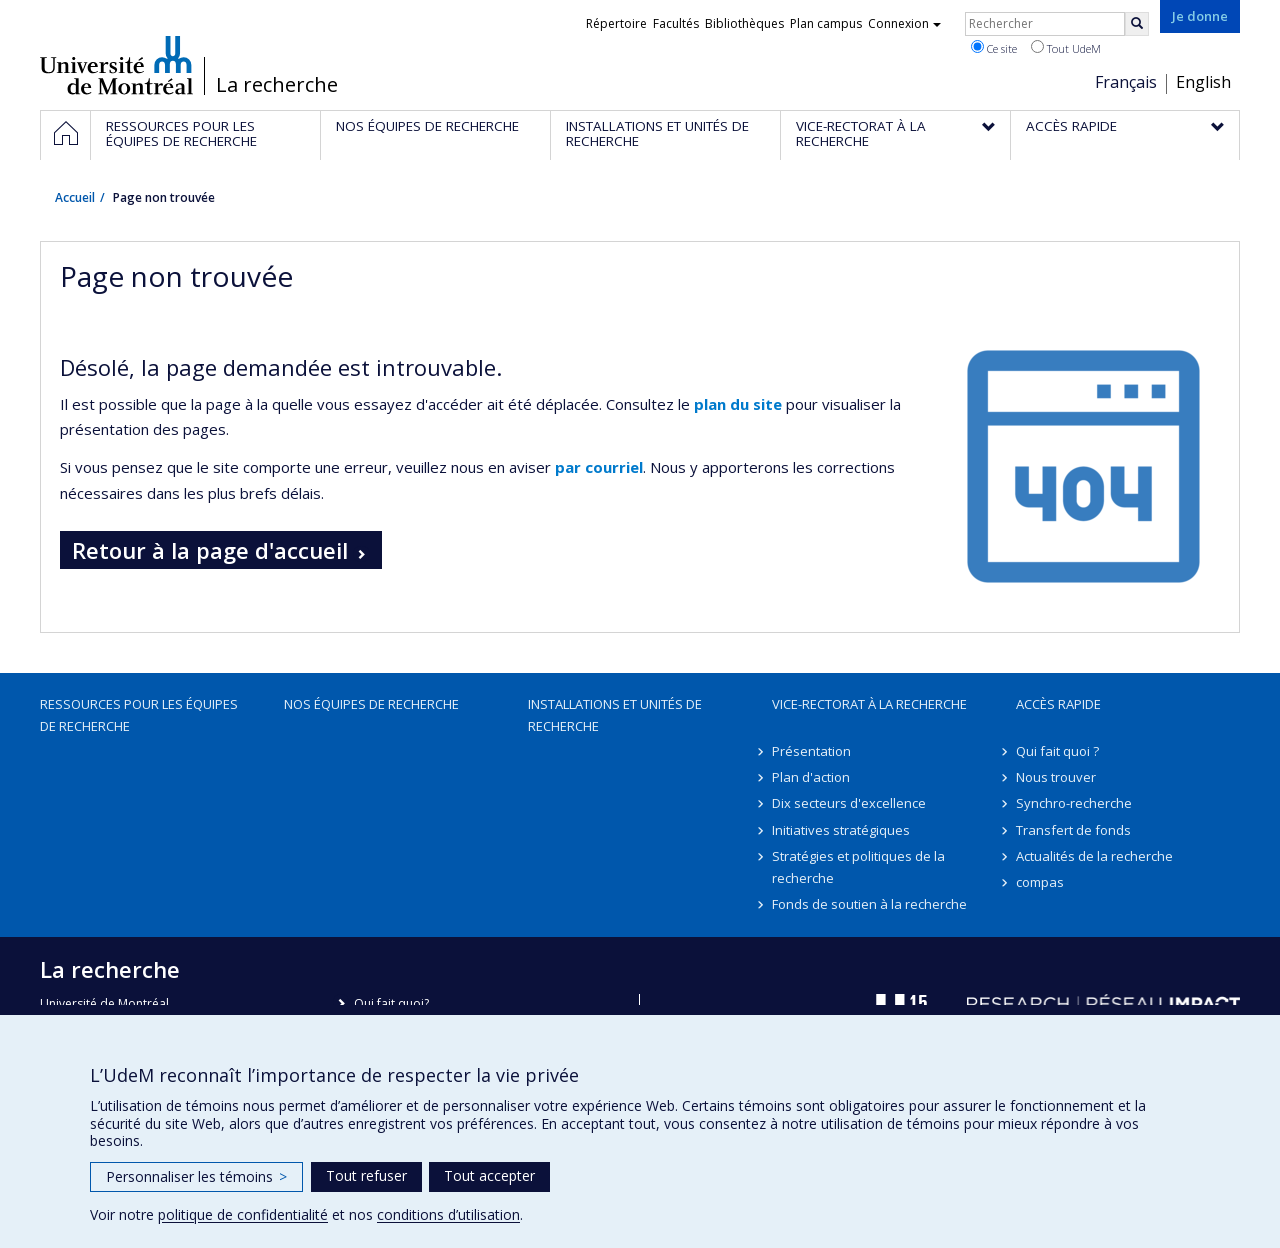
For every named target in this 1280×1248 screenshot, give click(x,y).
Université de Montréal (116, 65)
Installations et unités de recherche (615, 715)
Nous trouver (1056, 777)
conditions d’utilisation (448, 1214)
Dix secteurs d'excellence (849, 803)
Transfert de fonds (1073, 830)
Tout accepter (489, 1175)
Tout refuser (366, 1175)
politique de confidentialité (243, 1214)
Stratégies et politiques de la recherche (858, 867)
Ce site (994, 48)
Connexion (904, 23)
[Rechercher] (1137, 24)
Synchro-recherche (1074, 803)
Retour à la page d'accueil (210, 550)
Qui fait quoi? (391, 1003)
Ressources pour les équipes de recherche (139, 715)
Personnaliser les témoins (196, 1176)
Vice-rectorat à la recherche (869, 704)
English (1203, 82)
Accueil (75, 197)
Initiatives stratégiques (841, 830)
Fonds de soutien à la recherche (869, 904)
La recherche (277, 85)
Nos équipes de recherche (371, 704)
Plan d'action (811, 777)
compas (1040, 882)
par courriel (599, 467)
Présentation (811, 751)
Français (1126, 82)
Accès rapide (1058, 704)
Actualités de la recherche (1094, 856)
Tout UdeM (1066, 48)
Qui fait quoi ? (1057, 751)
